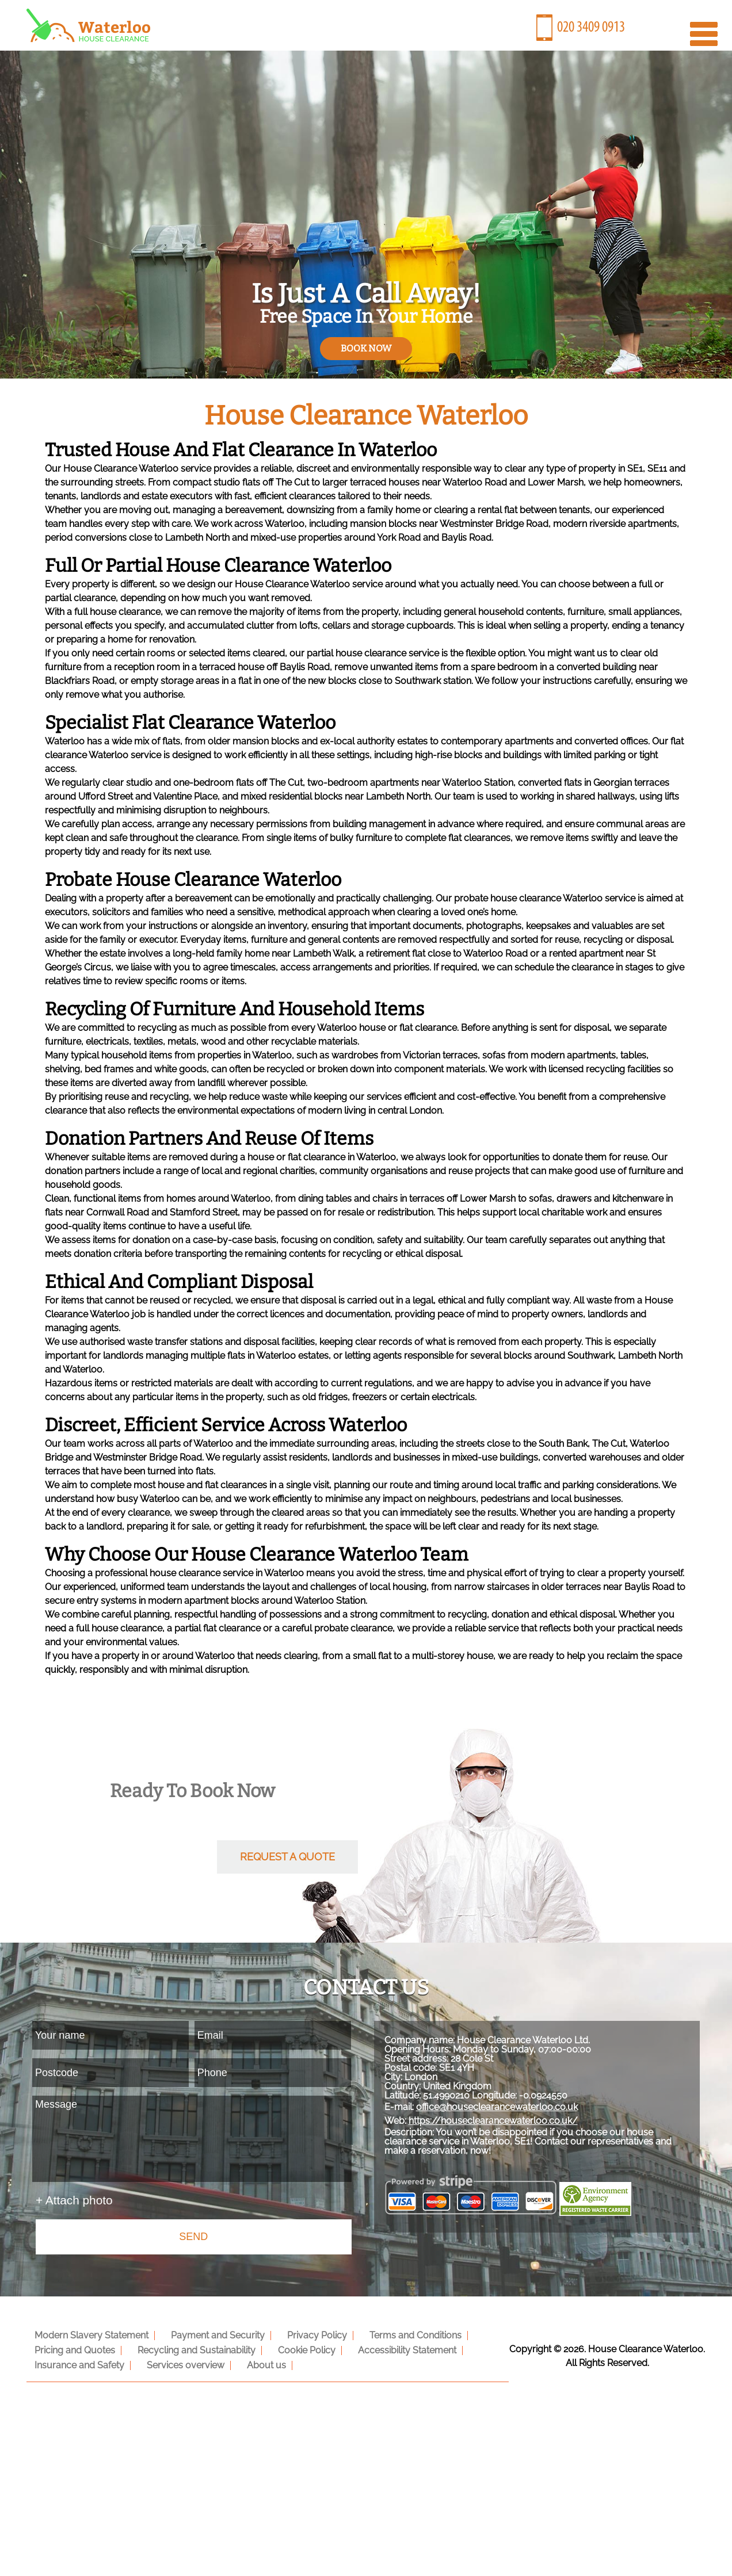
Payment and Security (211, 2333)
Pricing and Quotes (72, 2348)
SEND (193, 2236)
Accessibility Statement (391, 2348)
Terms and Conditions (399, 2333)
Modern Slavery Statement (89, 2333)
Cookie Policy (295, 2348)
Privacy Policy (306, 2333)
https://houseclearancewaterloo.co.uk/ (511, 2134)
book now (366, 348)
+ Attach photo (74, 2200)
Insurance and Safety (77, 2363)
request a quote (287, 1857)
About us (254, 2363)
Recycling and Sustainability (190, 2348)
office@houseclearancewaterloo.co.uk (515, 2120)
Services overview (179, 2363)
